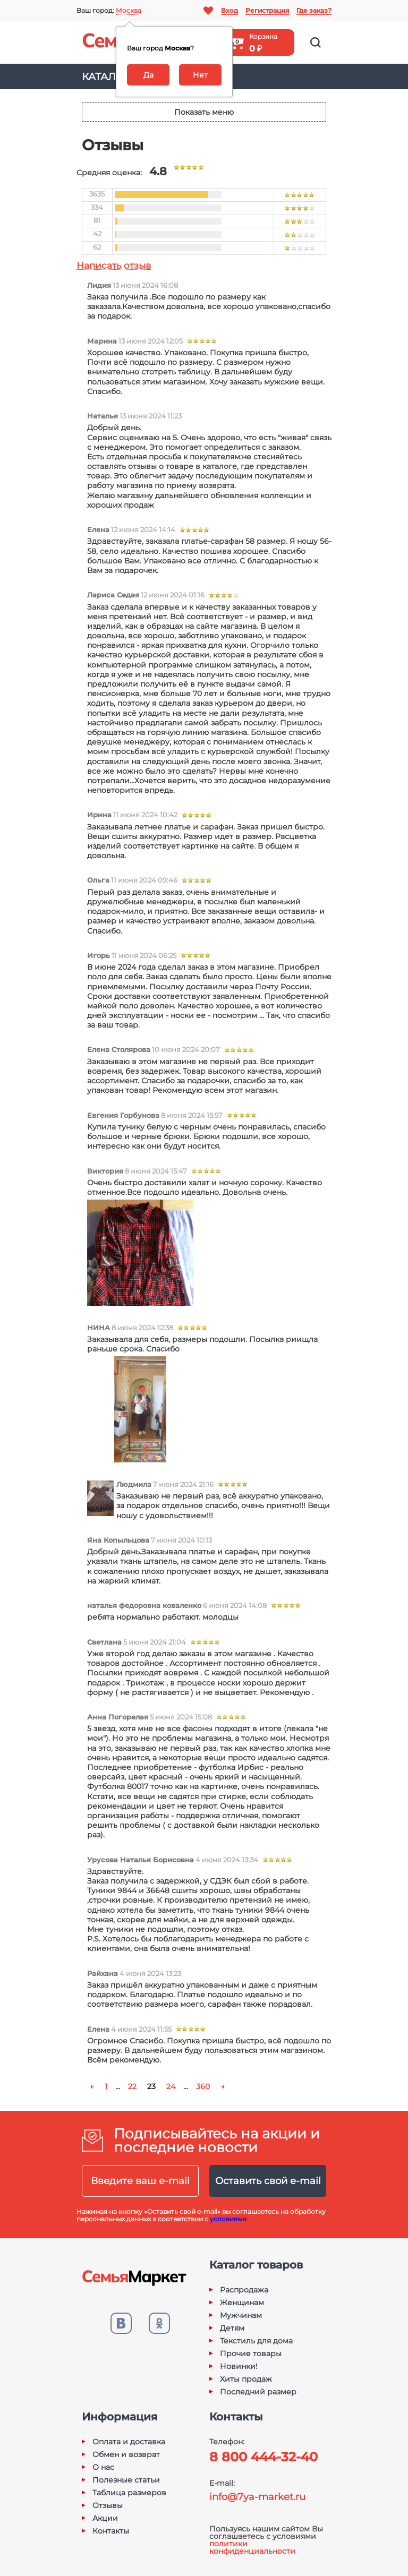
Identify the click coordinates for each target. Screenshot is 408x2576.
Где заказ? (314, 10)
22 (132, 2086)
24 (170, 2086)
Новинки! (239, 2366)
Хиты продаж (246, 2379)
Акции (105, 2518)
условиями (228, 2219)
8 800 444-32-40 (263, 2456)
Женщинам (242, 2302)
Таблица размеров (129, 2492)
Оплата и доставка (128, 2441)
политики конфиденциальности (252, 2547)
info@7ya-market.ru (257, 2497)
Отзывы (107, 2505)
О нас (103, 2467)
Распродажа (244, 2289)
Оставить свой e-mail (268, 2181)
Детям (232, 2328)
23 (151, 2086)
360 (203, 2086)
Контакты (110, 2531)
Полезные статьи (126, 2480)
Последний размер (258, 2391)
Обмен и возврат (126, 2454)
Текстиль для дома (256, 2340)
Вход (229, 10)
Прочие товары (251, 2353)
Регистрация (267, 10)
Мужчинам (241, 2315)
